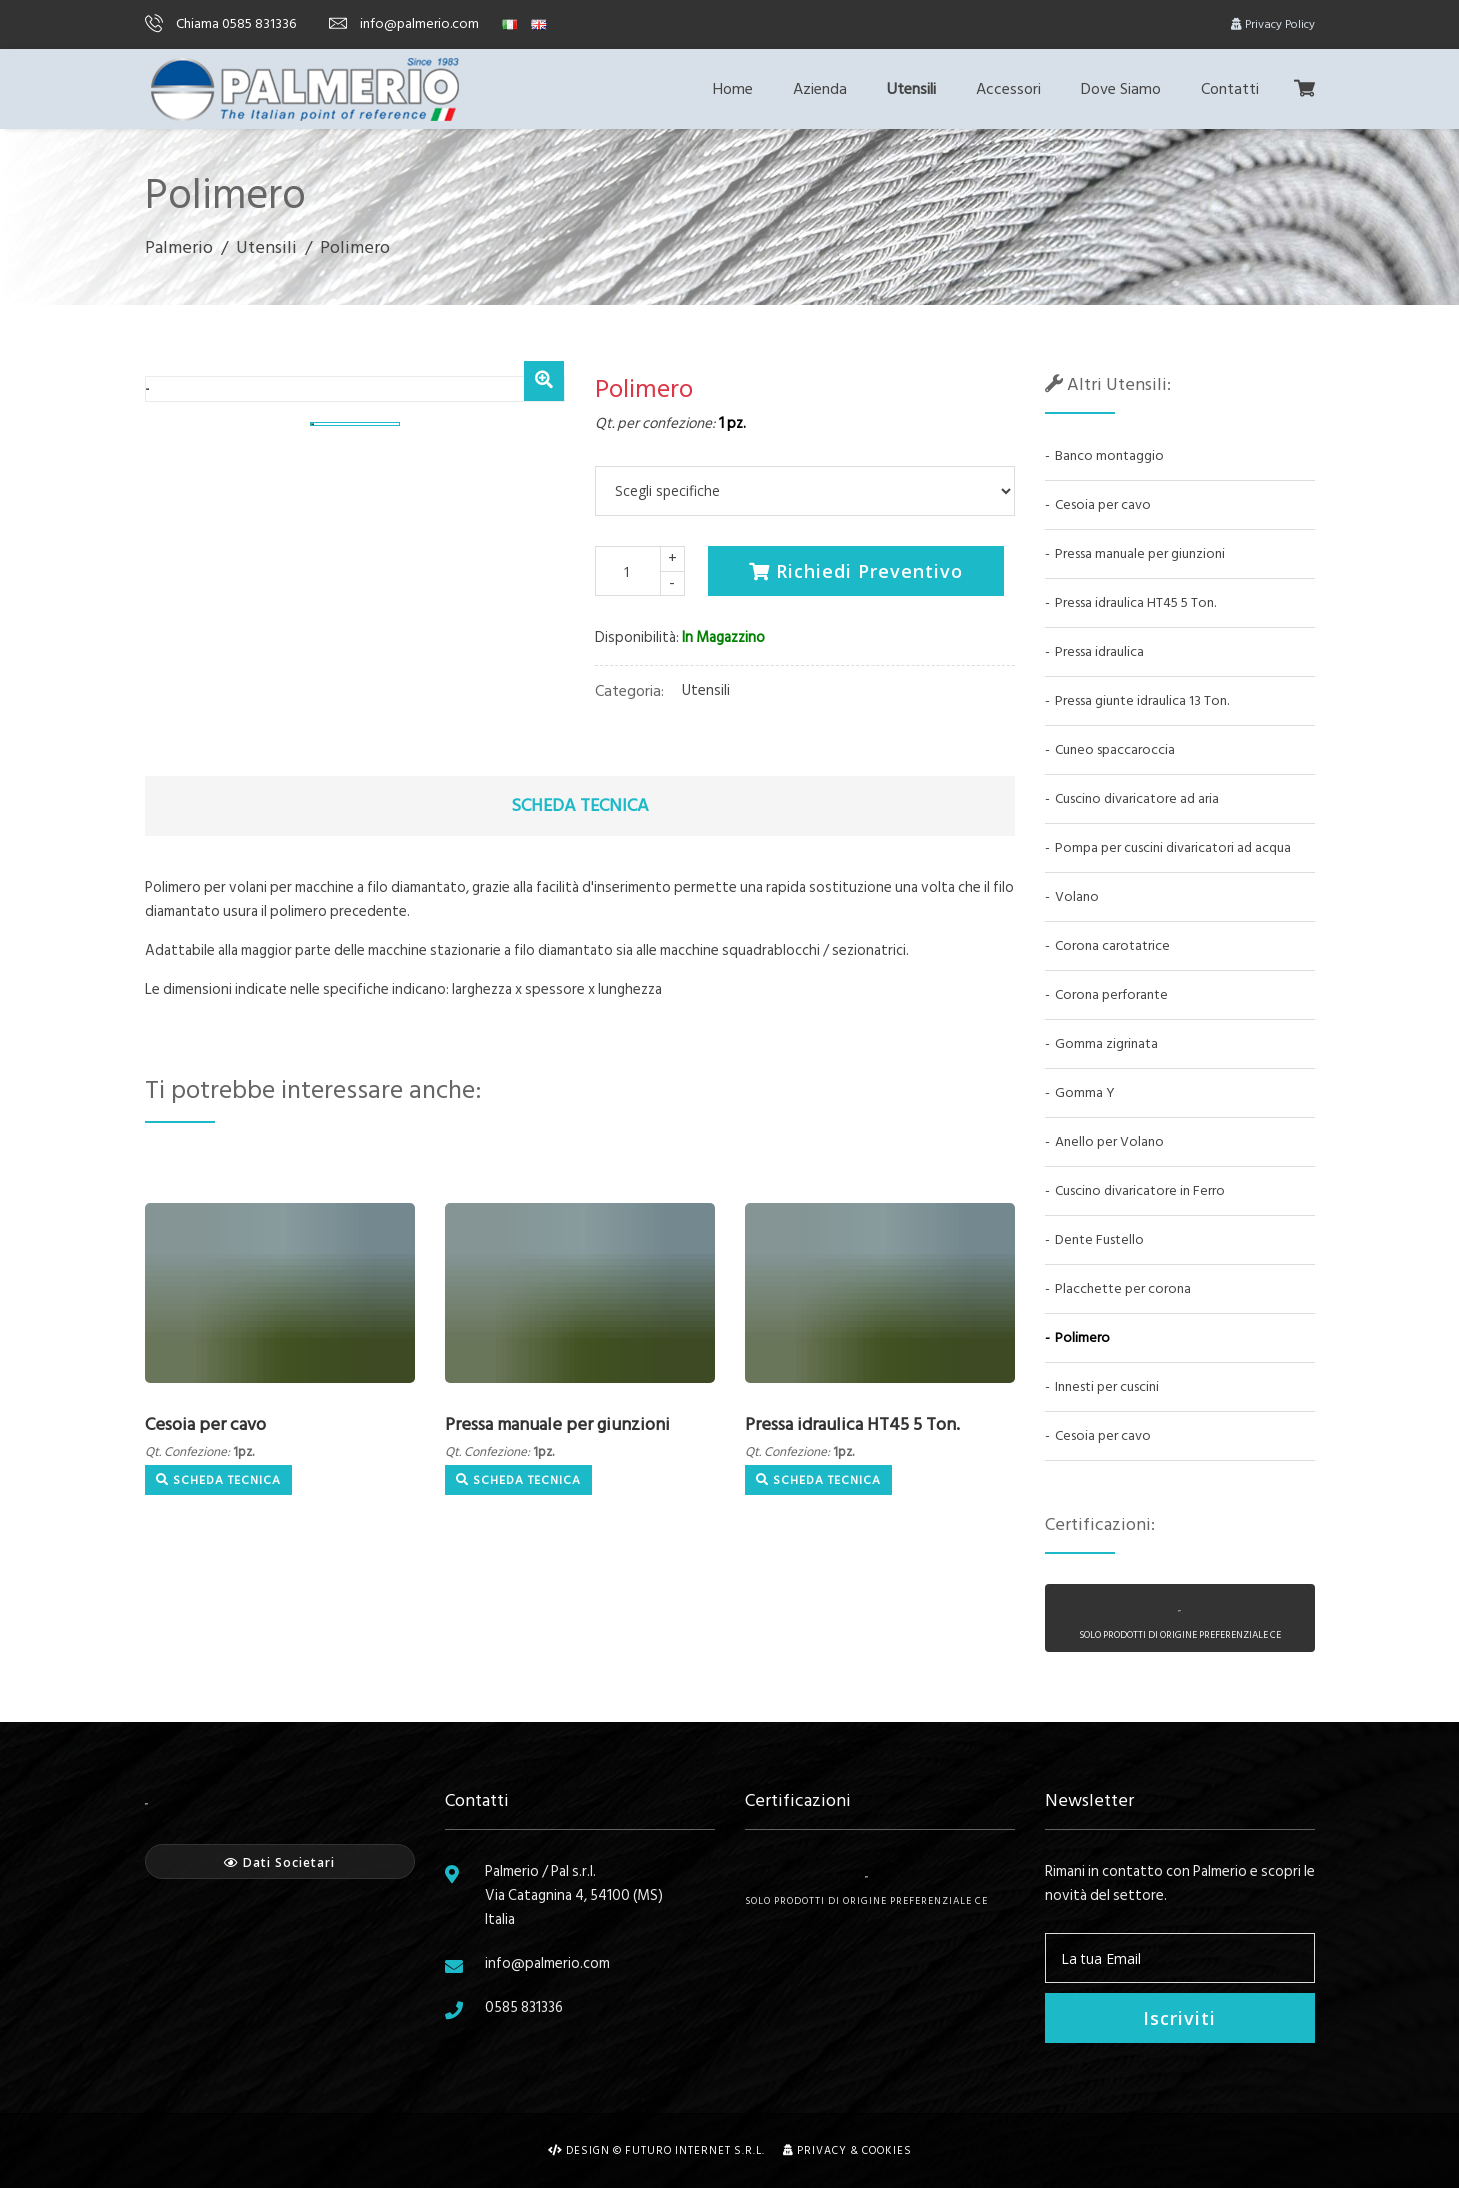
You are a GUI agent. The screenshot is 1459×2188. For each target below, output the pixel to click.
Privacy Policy (1273, 24)
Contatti (1230, 89)
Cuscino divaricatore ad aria (1137, 798)
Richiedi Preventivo (856, 571)
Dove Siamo (1121, 89)
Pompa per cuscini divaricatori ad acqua (1173, 847)
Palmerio (179, 247)
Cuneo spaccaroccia (1115, 749)
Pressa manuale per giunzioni (557, 1424)
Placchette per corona (1123, 1288)
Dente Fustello (1099, 1239)
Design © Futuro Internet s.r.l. (656, 2151)
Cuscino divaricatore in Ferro (1140, 1190)
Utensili (911, 89)
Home (733, 89)
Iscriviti (1179, 2018)
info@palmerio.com (404, 23)
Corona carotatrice (1112, 945)
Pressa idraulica (1099, 651)
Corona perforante (1111, 994)
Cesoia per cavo (205, 1424)
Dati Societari (279, 1862)
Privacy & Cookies (847, 2151)
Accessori (1008, 89)
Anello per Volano (1109, 1141)
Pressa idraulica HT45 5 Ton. (852, 1424)
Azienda (820, 89)
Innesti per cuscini (1107, 1386)
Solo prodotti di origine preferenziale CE (866, 1892)
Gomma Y (1085, 1092)
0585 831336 (524, 2007)
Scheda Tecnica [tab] (580, 805)
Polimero (1082, 1337)
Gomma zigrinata (1106, 1043)
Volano (1077, 896)
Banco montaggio (1109, 455)
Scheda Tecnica (218, 1480)
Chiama (220, 23)
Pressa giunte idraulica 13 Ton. (1142, 700)
